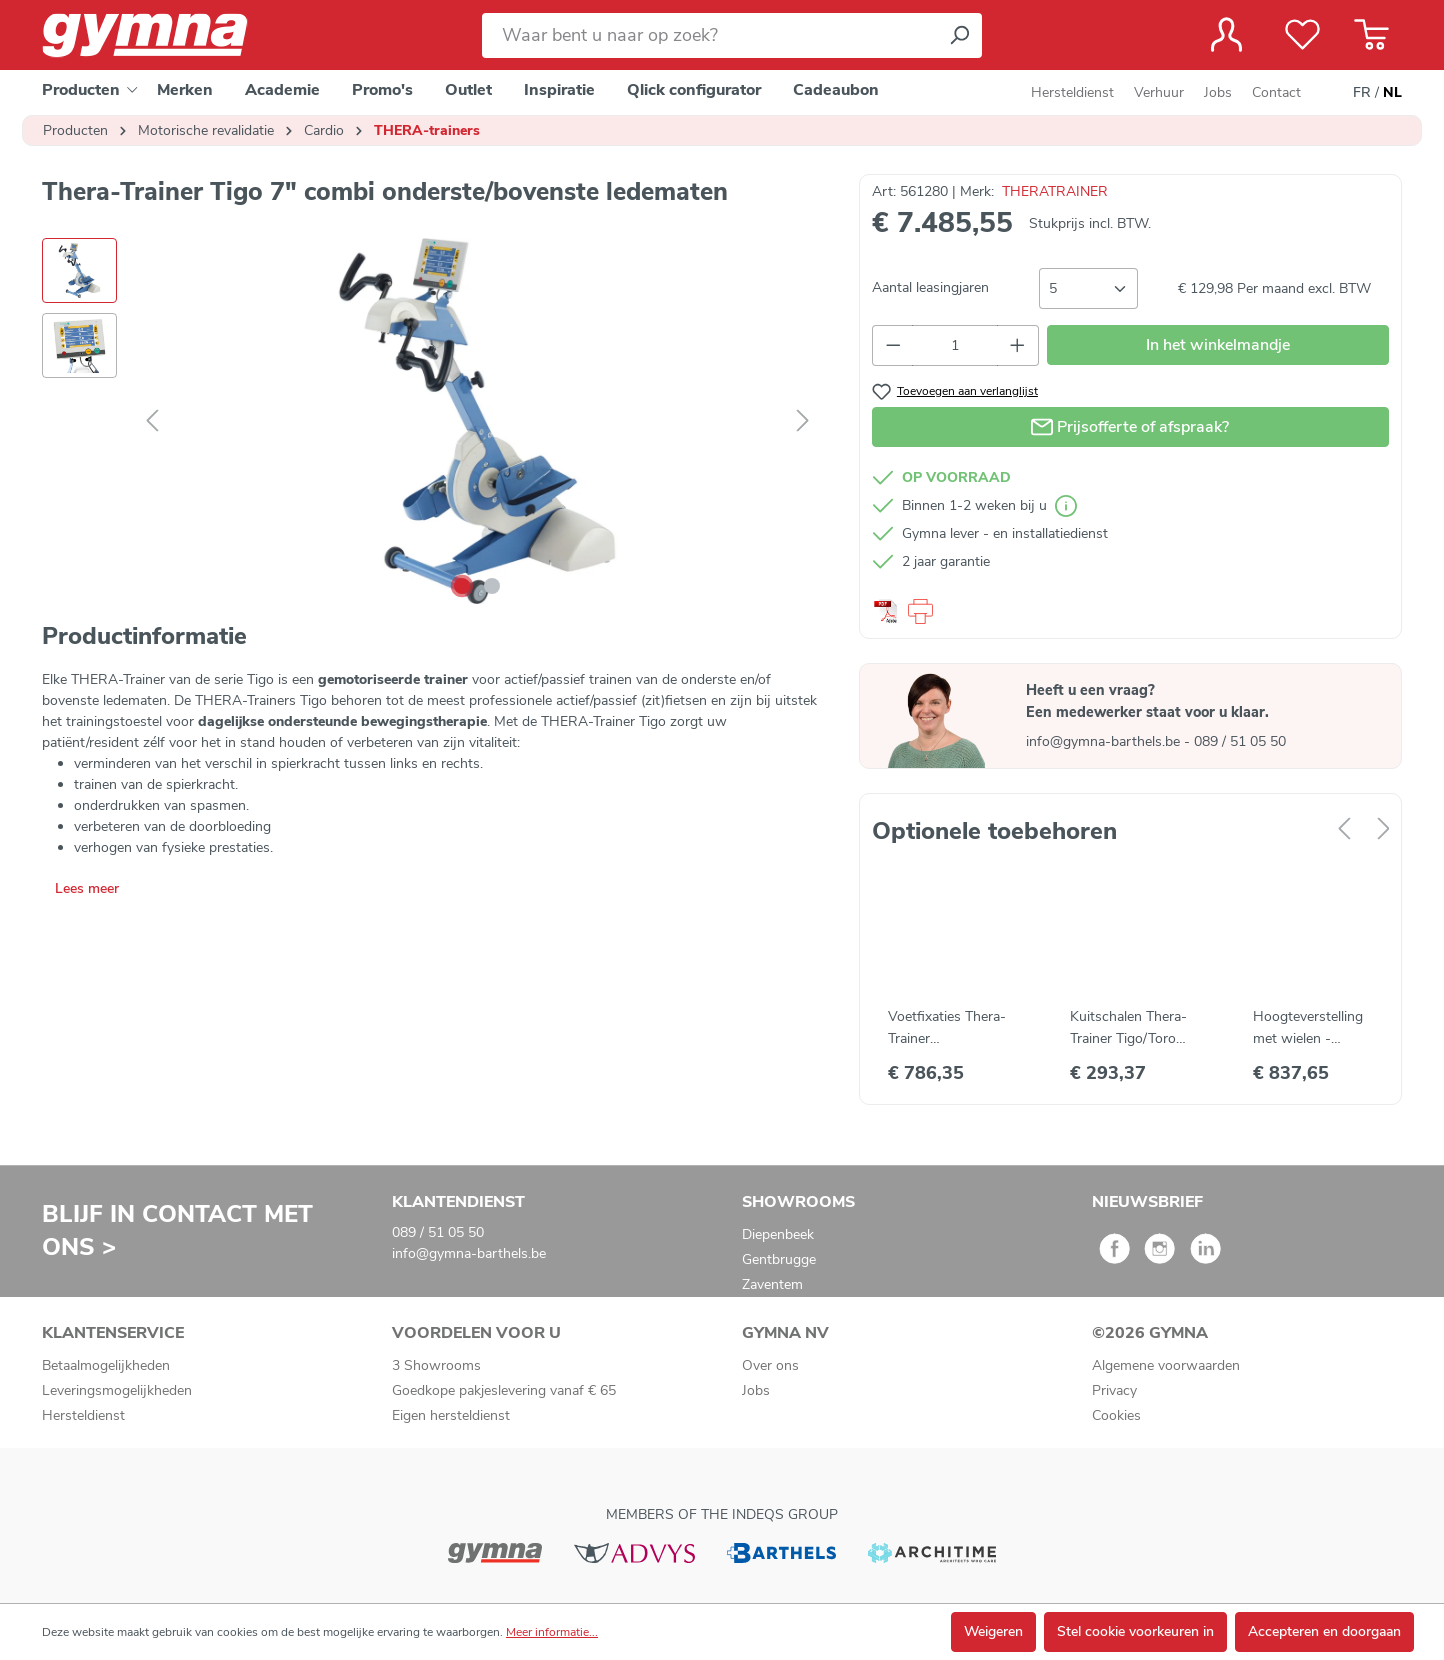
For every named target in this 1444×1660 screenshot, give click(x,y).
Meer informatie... (552, 1632)
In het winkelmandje (1218, 345)
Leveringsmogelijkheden (117, 1390)
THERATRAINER (1055, 191)
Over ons (770, 1365)
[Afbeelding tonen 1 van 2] (462, 586)
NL (1392, 93)
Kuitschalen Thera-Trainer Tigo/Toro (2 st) (1128, 1028)
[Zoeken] (959, 35)
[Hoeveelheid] (955, 345)
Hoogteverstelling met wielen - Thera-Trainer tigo (1308, 1028)
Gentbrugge (779, 1259)
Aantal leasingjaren (930, 287)
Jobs (1218, 92)
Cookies (1116, 1415)
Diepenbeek (778, 1234)
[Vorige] (152, 421)
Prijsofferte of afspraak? (1130, 424)
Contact (1276, 92)
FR (1362, 93)
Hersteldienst (1072, 92)
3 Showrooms (436, 1365)
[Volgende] (803, 421)
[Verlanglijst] (1302, 35)
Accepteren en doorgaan (1324, 1631)
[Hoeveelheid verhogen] (1018, 345)
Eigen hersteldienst (451, 1415)
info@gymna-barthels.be (1105, 741)
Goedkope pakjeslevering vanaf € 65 (504, 1390)
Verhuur (1159, 92)
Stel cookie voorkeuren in (1135, 1631)
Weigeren (993, 1631)
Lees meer (87, 888)
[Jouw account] (1226, 35)
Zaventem (772, 1284)
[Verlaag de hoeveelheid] (893, 345)
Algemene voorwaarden (1166, 1365)
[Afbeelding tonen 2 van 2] (492, 586)
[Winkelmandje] (1371, 35)
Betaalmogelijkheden (106, 1365)
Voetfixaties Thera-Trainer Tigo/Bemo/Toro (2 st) (947, 1028)
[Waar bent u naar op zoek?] (709, 35)
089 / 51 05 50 (1240, 741)
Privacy (1114, 1390)
